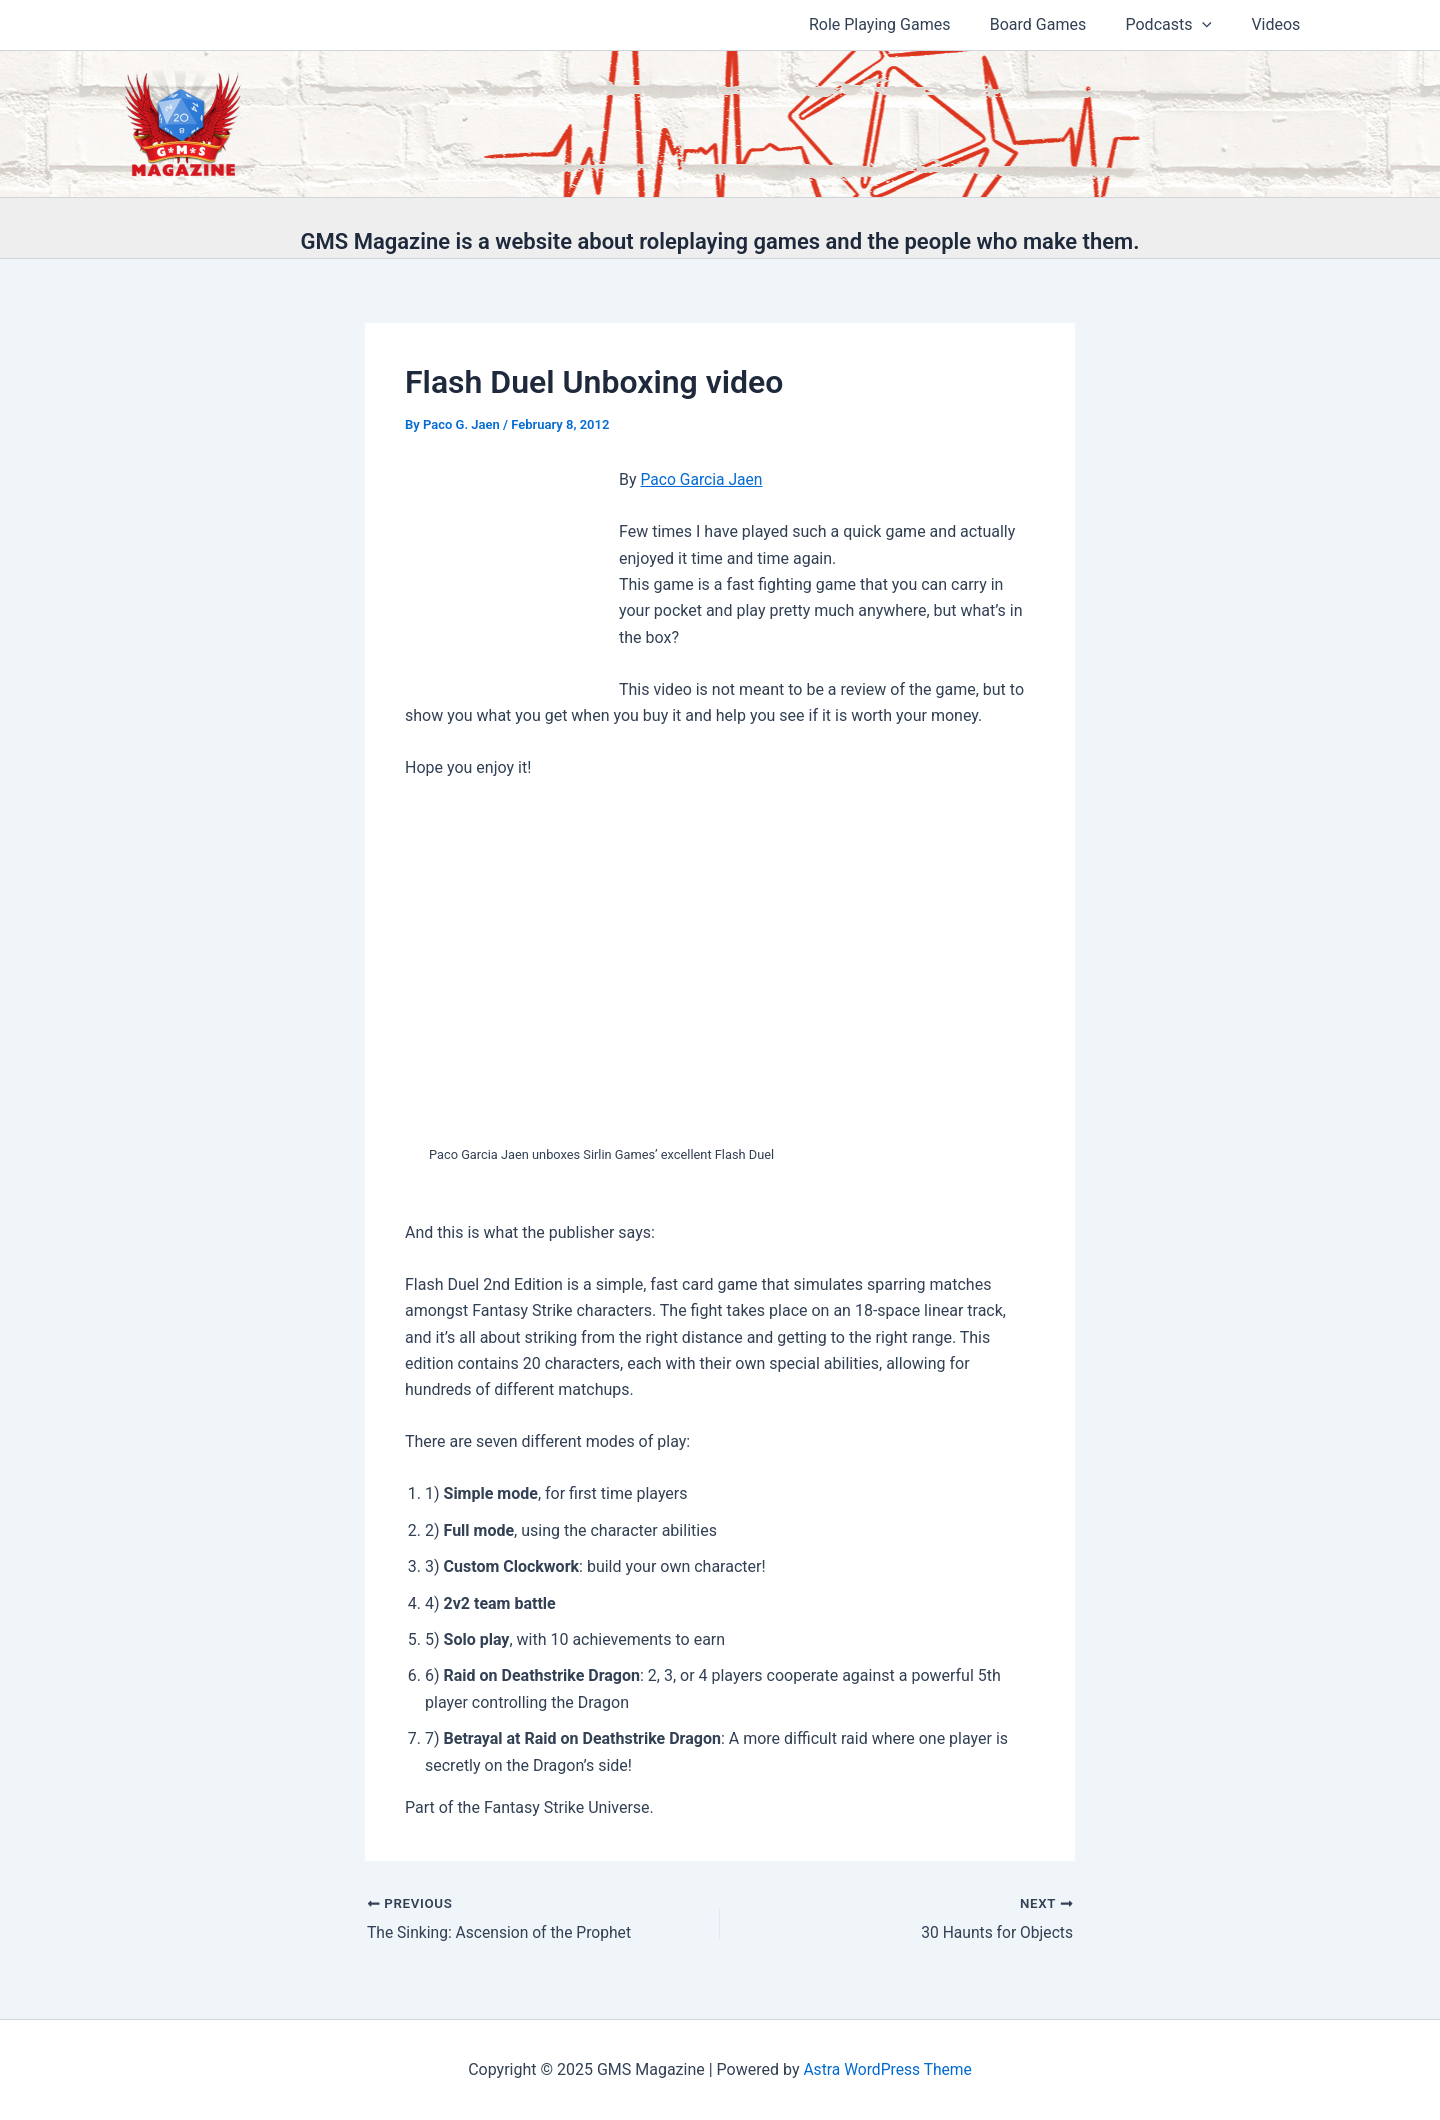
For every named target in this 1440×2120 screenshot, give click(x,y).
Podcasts (1179, 25)
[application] (1213, 25)
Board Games (1056, 24)
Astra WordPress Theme (887, 2069)
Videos (1279, 24)
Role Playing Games (906, 24)
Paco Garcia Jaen (703, 479)
